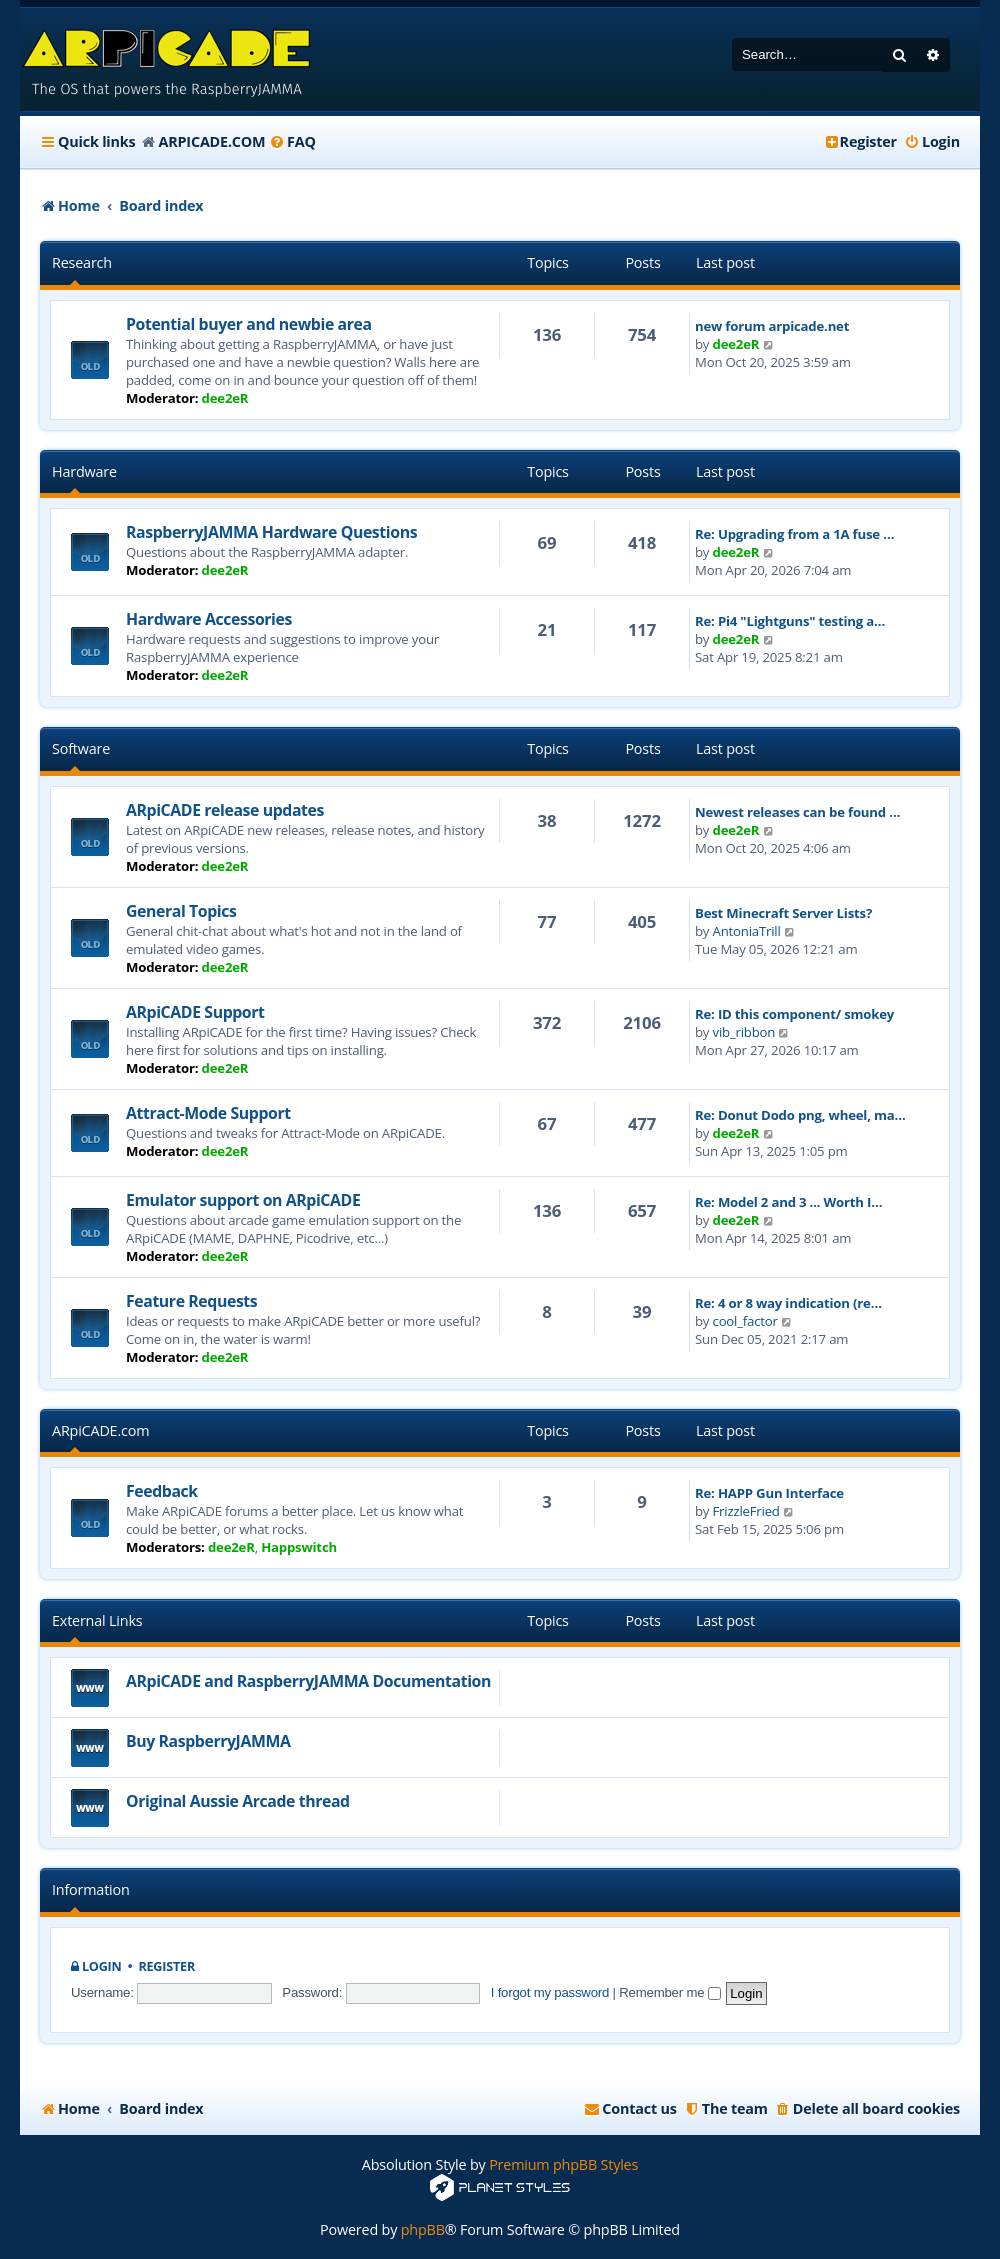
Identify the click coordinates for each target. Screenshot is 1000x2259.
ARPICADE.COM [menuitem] (211, 141)
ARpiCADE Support (195, 1012)
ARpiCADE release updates (225, 810)
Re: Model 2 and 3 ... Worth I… (788, 1202)
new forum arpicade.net (772, 326)
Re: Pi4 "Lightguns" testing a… (790, 621)
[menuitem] (292, 142)
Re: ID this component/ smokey (794, 1014)
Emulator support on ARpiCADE (243, 1200)
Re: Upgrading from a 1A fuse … (794, 534)
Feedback (162, 1491)
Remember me (669, 1992)
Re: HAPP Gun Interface (769, 1493)
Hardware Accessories (209, 619)
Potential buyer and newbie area (249, 324)
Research (82, 262)
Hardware (84, 471)
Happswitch (299, 1547)
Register (166, 1966)
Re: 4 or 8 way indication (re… (788, 1303)
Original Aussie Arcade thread (238, 1801)
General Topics (181, 911)
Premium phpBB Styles (563, 2164)
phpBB (423, 2229)
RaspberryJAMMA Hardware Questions (271, 532)
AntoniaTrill (747, 931)
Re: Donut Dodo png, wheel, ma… (800, 1115)
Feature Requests (191, 1301)
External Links (97, 1620)
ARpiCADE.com (100, 1430)
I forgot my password (550, 1992)
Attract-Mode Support (208, 1113)
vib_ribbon (744, 1032)
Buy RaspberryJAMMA (208, 1741)
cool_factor (745, 1321)
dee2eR (225, 398)
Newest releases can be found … (797, 812)
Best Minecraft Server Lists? (783, 913)
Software (81, 748)
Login (102, 1966)
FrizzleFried (746, 1511)
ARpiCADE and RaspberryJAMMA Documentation (308, 1681)
